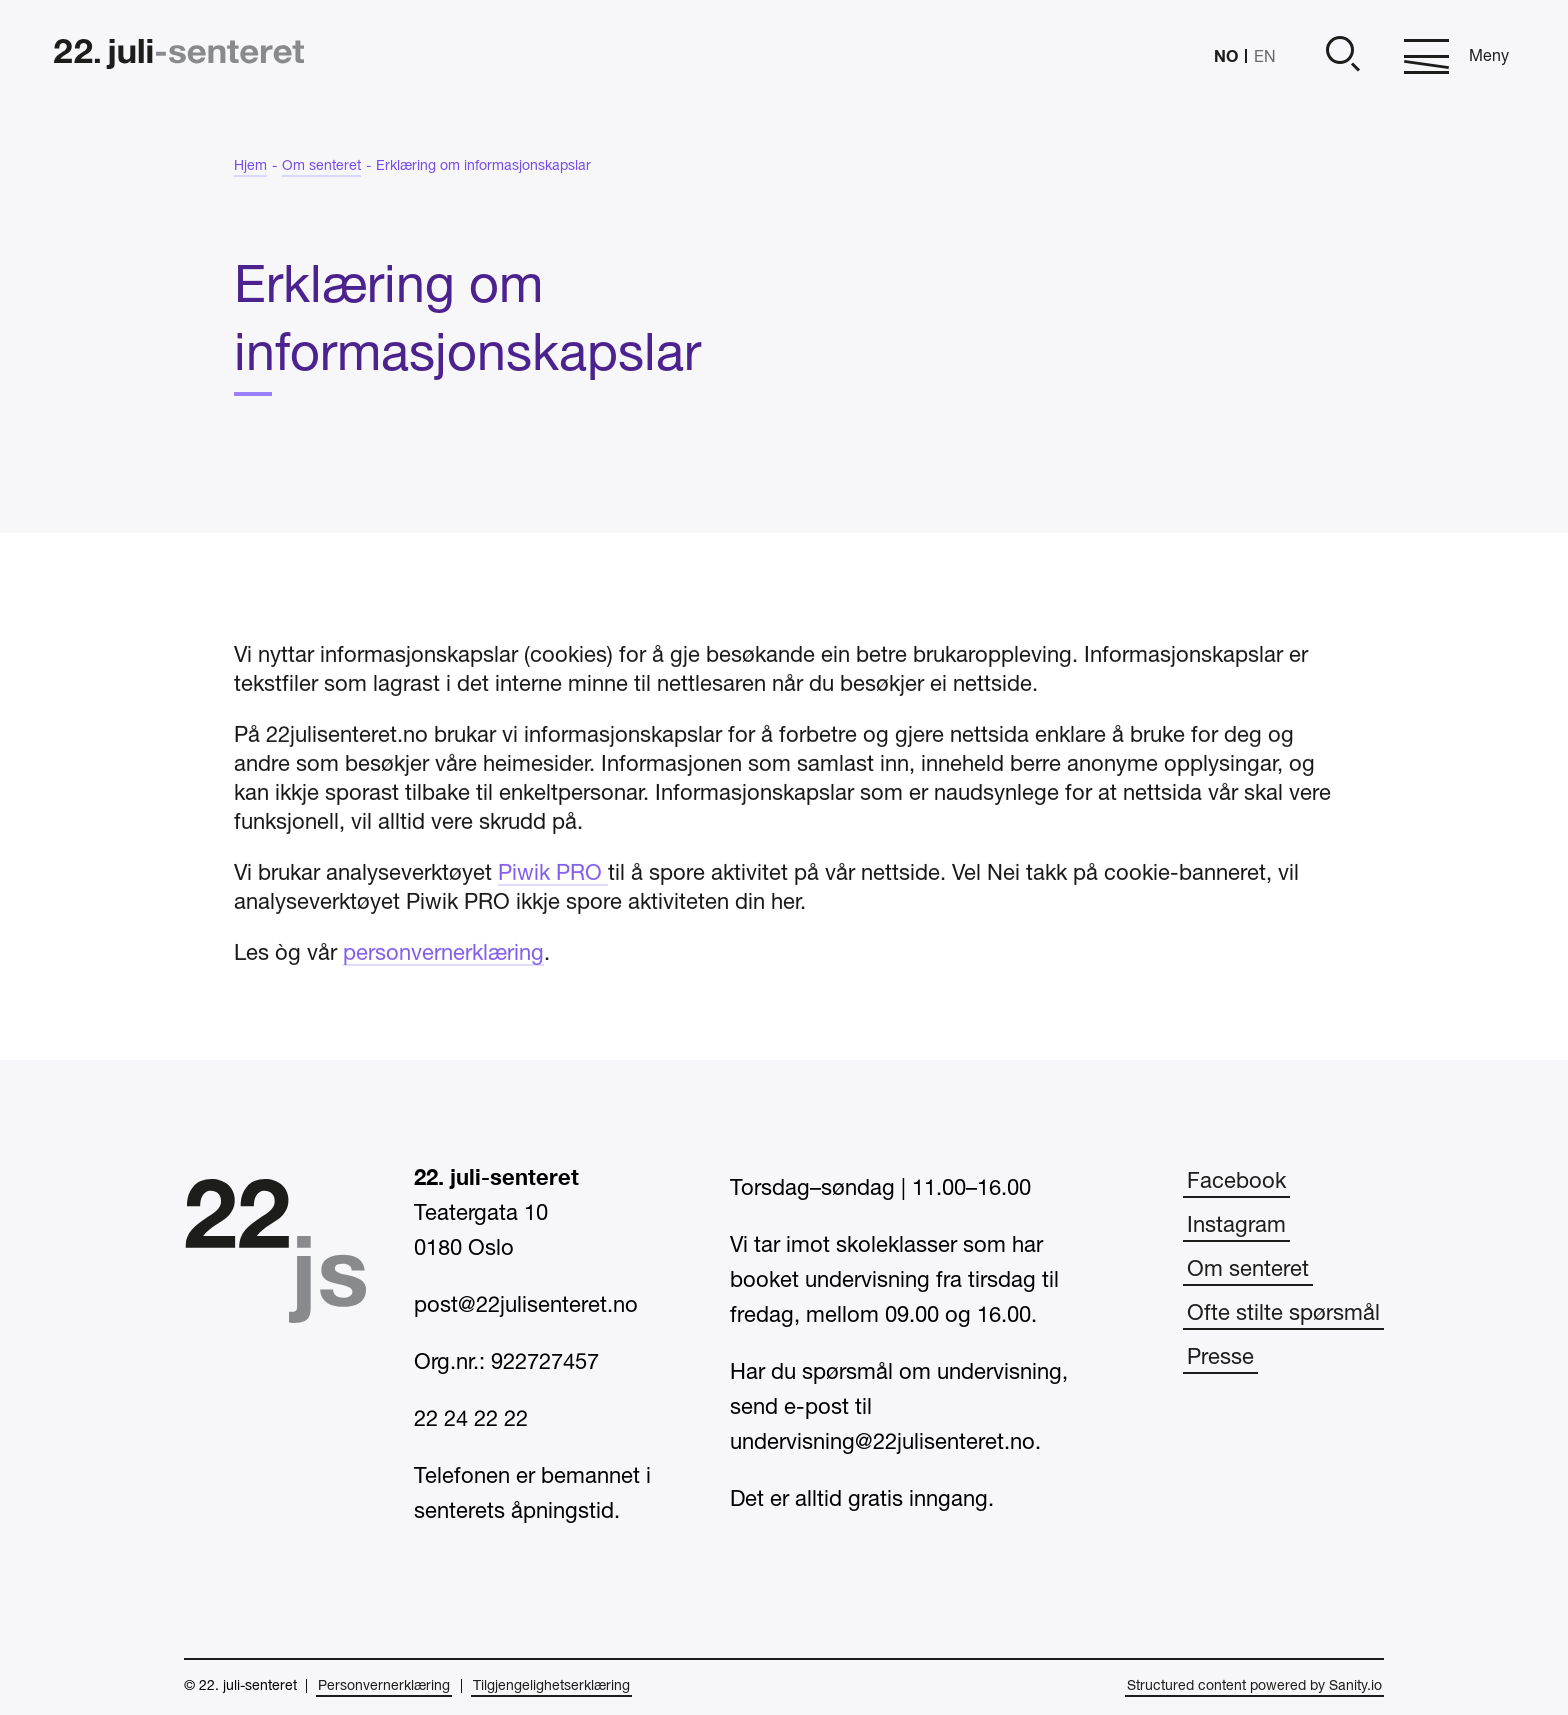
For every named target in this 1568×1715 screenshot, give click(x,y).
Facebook (1236, 1182)
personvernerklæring (443, 979)
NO (1226, 55)
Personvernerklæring (384, 1686)
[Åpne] (1340, 56)
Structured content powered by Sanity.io (1254, 1686)
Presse (1220, 1358)
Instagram (1236, 1226)
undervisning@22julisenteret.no (882, 1443)
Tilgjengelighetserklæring (551, 1686)
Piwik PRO (553, 899)
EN (1265, 58)
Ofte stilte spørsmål (1283, 1314)
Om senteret (1248, 1270)
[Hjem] (179, 56)
